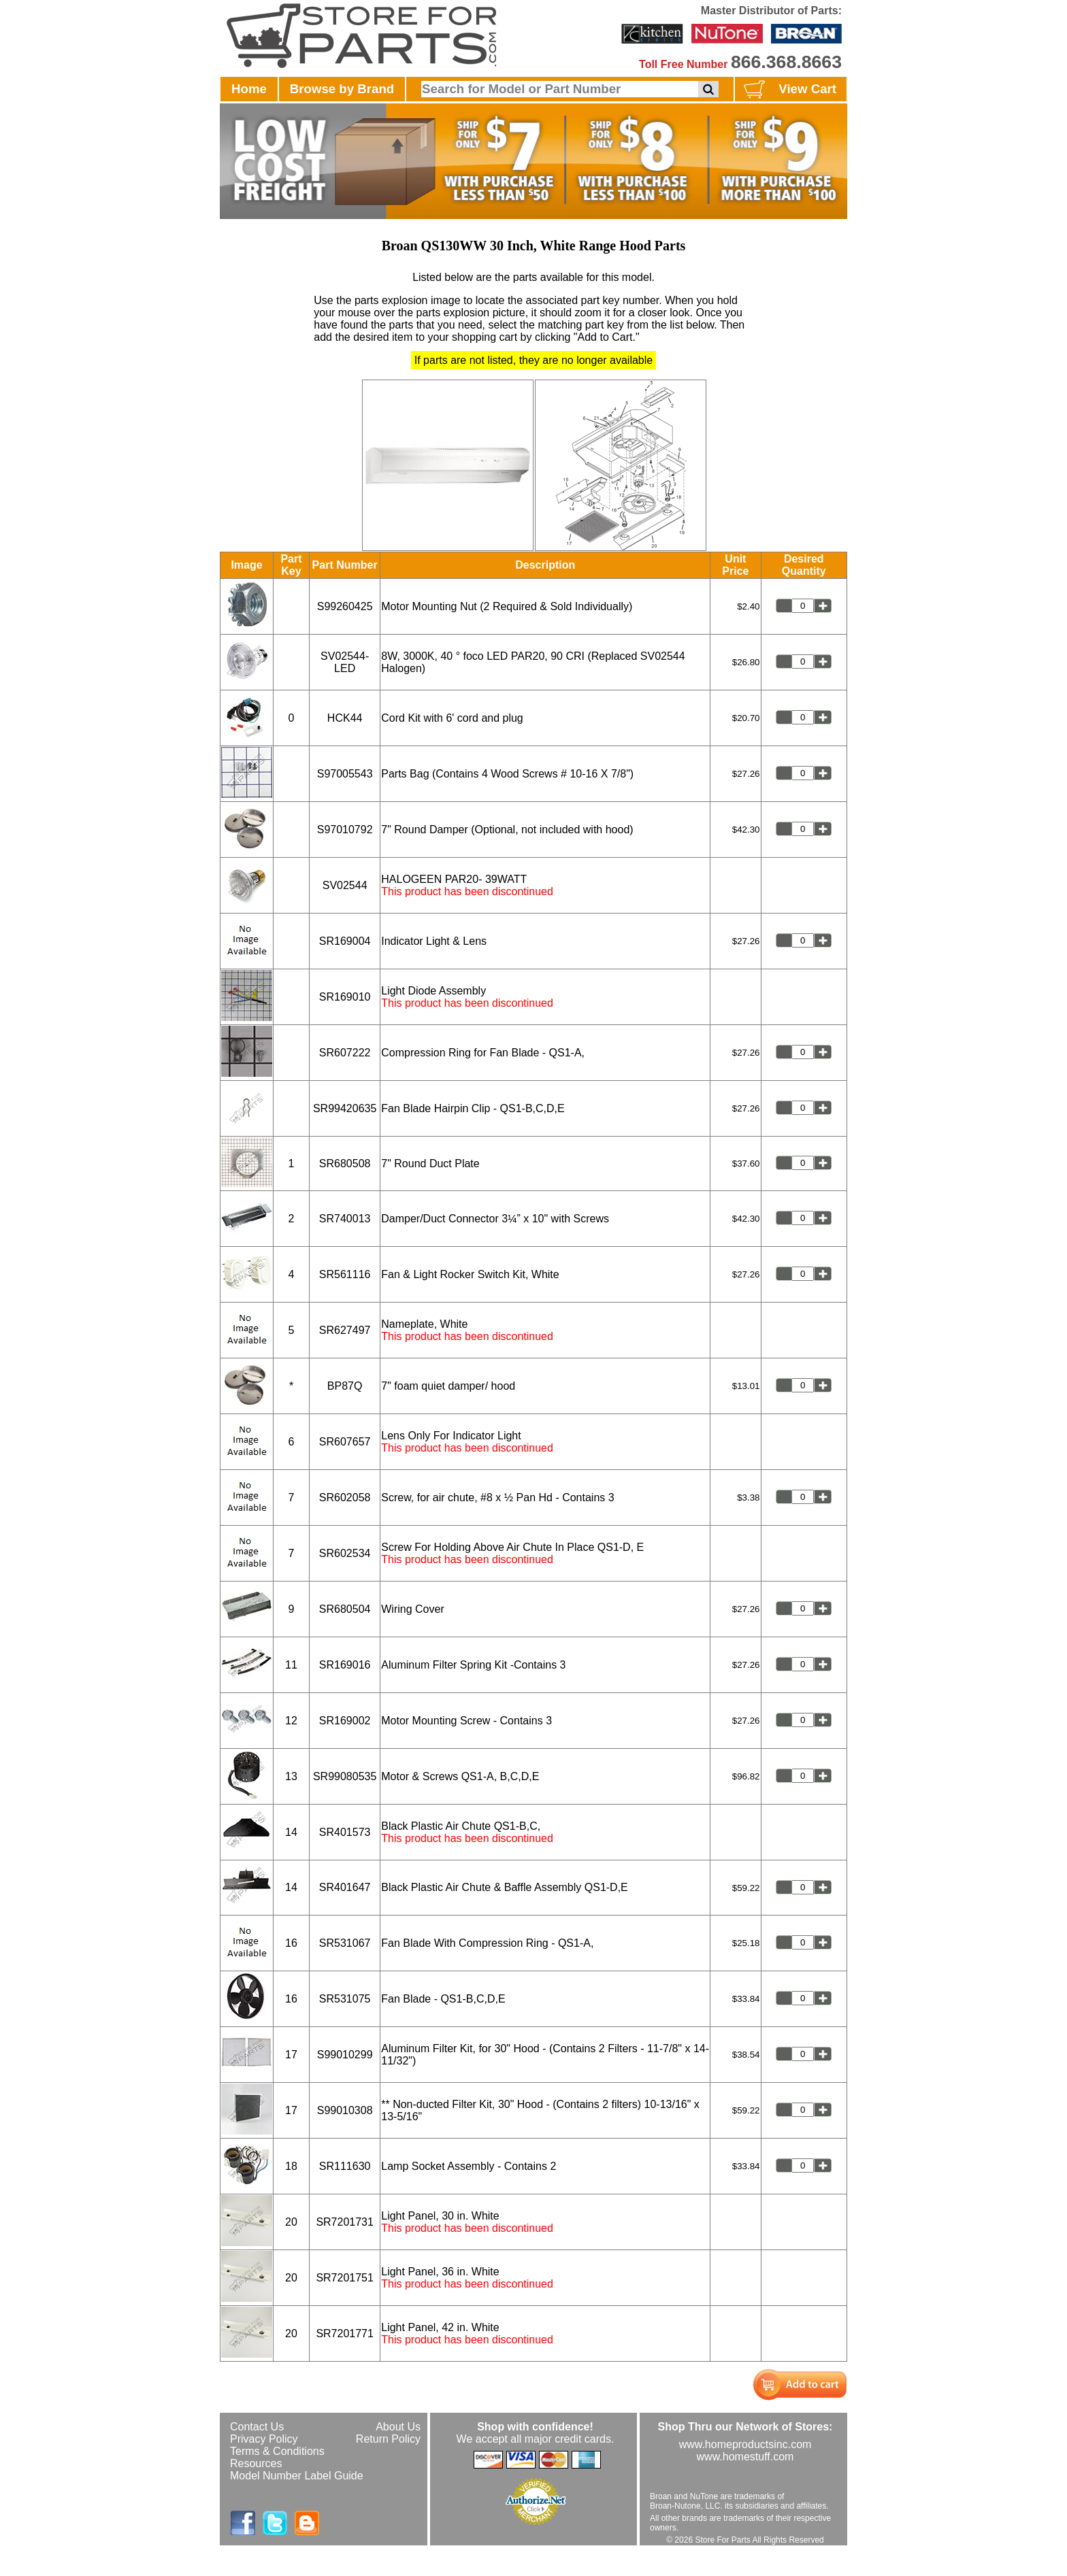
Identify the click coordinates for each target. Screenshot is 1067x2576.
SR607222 (345, 1052)
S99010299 (345, 2054)
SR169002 (345, 1720)
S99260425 (345, 606)
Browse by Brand (342, 89)
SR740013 (345, 1218)
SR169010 (345, 997)
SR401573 (345, 1832)
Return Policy (388, 2439)
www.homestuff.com (745, 2456)
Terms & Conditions (277, 2451)
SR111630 (345, 2166)
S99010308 (345, 2110)
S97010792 (345, 829)
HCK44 (345, 718)
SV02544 (345, 885)
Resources (256, 2463)
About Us (398, 2426)
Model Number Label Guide (296, 2475)
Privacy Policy (264, 2439)
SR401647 (345, 1887)
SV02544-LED (345, 662)
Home (249, 89)
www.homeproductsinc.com (745, 2444)
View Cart (788, 90)
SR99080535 (344, 1776)
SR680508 (345, 1163)
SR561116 (345, 1274)
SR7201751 (345, 2278)
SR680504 (345, 1609)
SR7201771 (345, 2333)
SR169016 (345, 1665)
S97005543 (345, 774)
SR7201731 (345, 2222)
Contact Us (257, 2426)
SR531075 (345, 1999)
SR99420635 (344, 1108)
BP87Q (345, 1386)
